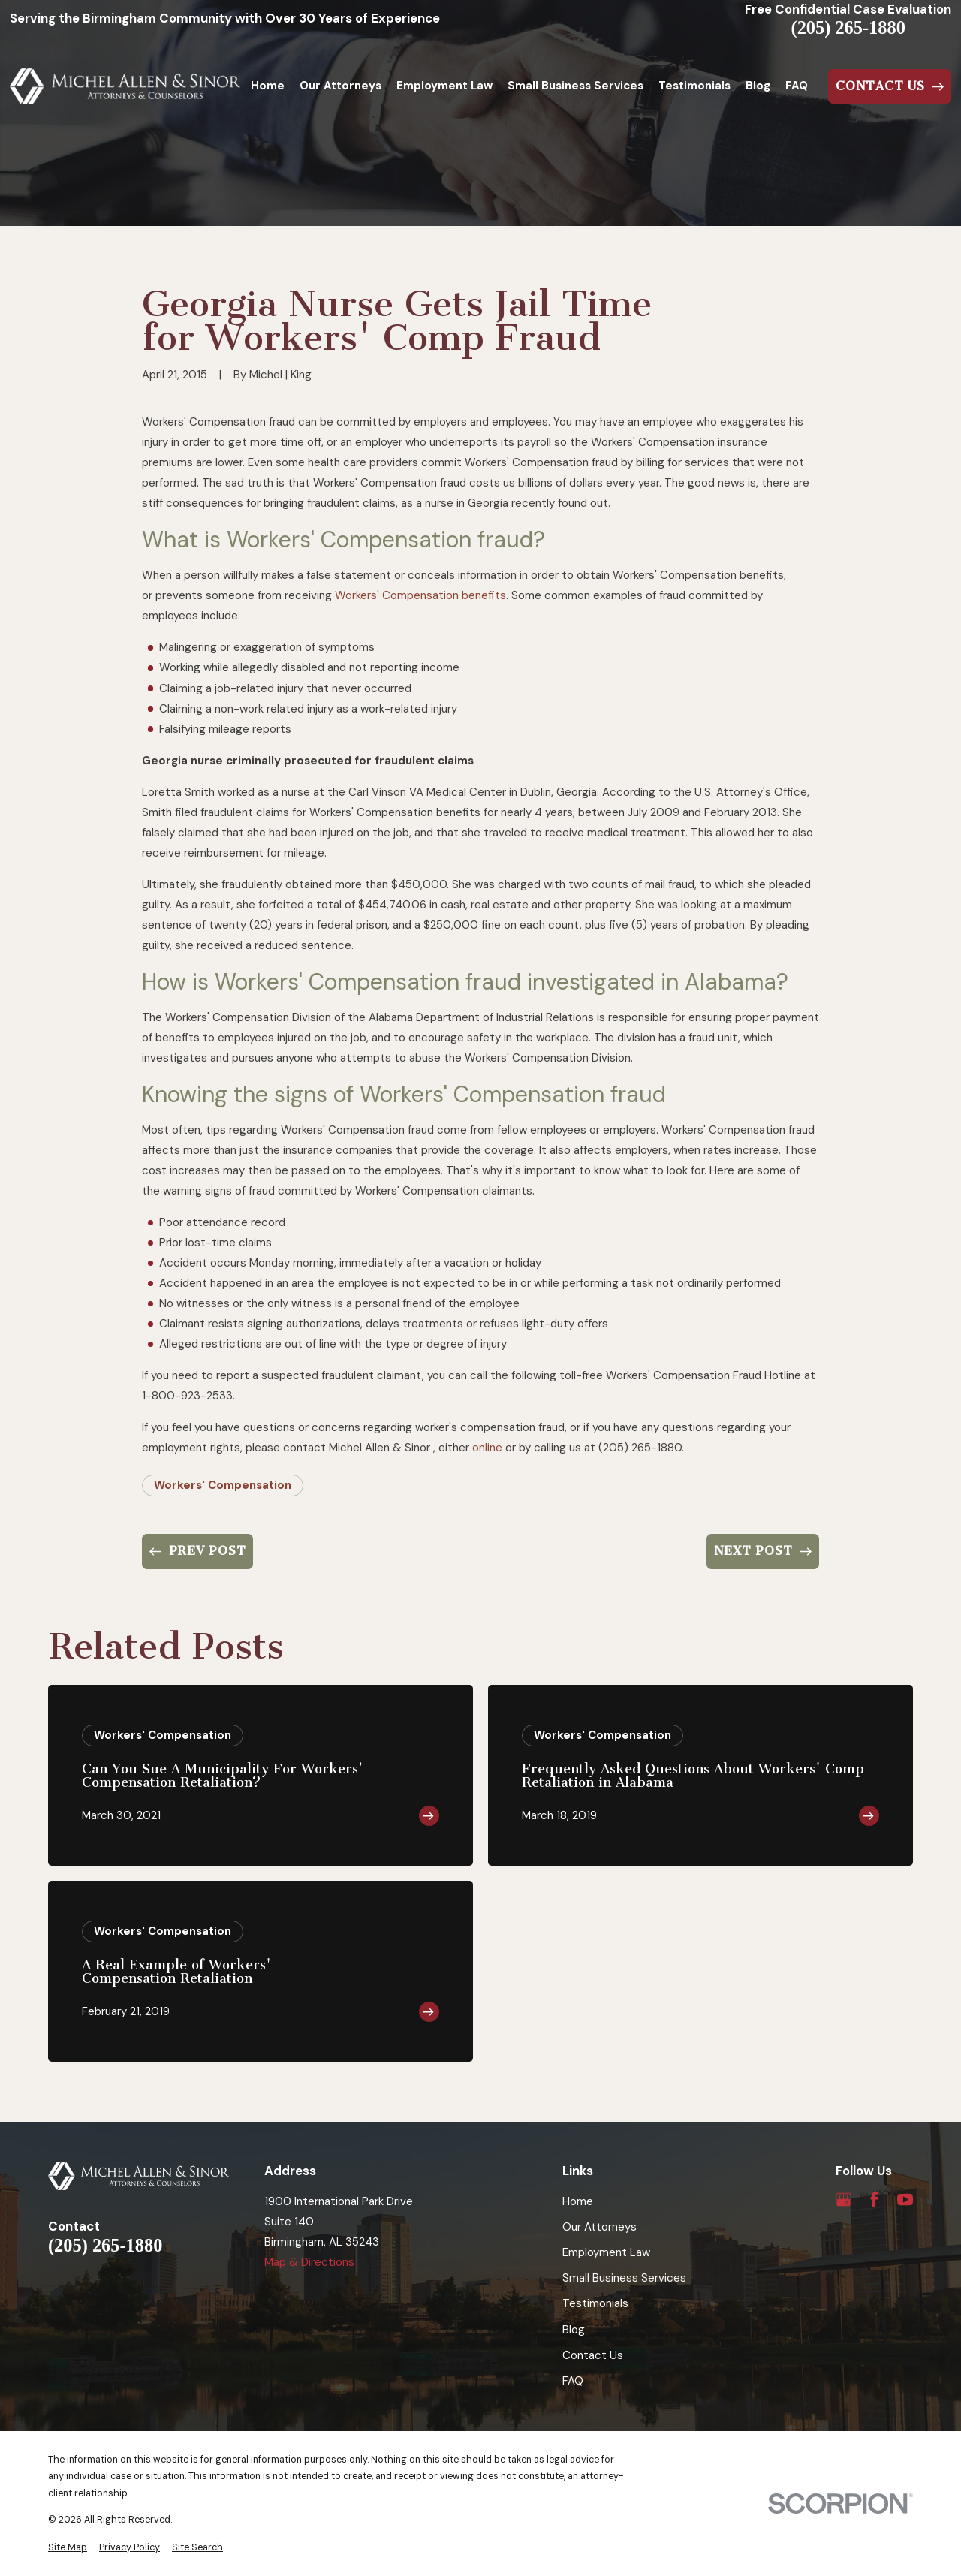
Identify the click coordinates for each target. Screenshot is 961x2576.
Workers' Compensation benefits (420, 595)
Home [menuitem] (268, 85)
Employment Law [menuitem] (444, 85)
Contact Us (592, 2355)
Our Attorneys (599, 2226)
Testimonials (595, 2303)
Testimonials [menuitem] (694, 85)
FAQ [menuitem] (796, 85)
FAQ (572, 2380)
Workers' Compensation (222, 1485)
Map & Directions (309, 2262)
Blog (573, 2329)
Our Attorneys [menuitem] (340, 85)
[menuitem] (67, 2547)
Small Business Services (624, 2277)
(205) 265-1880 (848, 28)
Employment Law (606, 2252)
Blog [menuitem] (758, 85)
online (487, 1447)
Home (577, 2201)
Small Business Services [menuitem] (575, 85)
